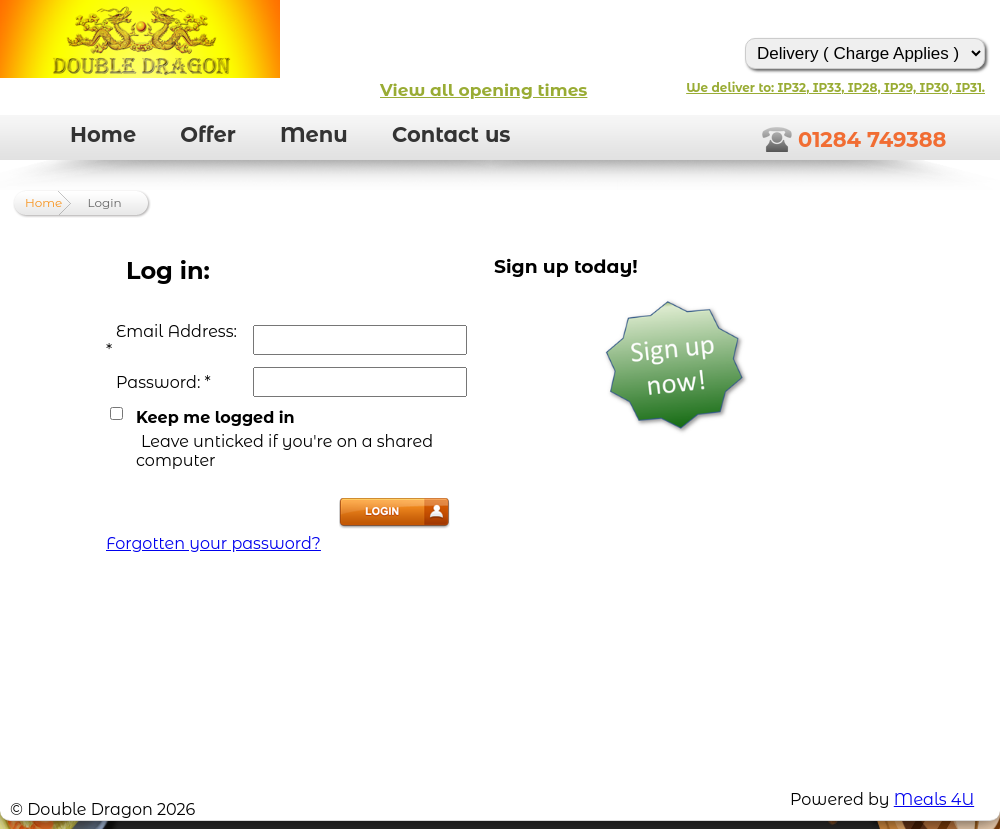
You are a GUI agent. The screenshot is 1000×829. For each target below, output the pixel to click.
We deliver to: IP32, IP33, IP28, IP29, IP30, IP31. (835, 87)
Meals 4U (934, 799)
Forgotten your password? (213, 543)
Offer (207, 134)
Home (103, 134)
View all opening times (483, 90)
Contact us (451, 134)
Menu (314, 134)
